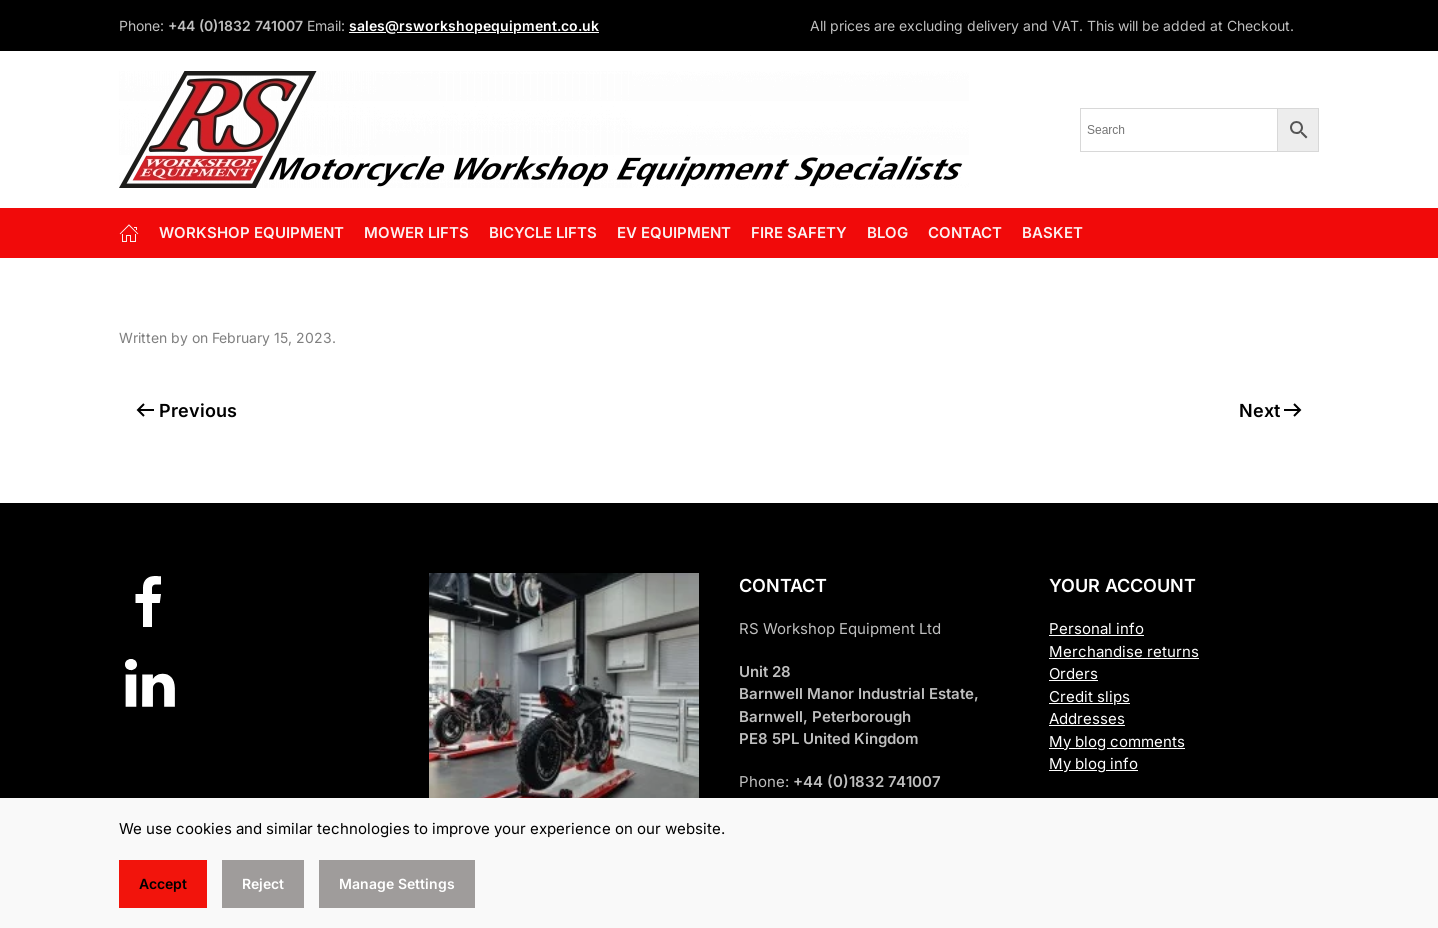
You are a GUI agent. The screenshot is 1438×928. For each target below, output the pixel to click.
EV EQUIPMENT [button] (674, 232)
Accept (163, 883)
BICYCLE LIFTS (543, 232)
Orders (1073, 673)
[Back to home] (544, 129)
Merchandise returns (1124, 651)
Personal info (1096, 628)
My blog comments (1117, 741)
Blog (887, 232)
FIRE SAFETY (799, 232)
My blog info (1093, 763)
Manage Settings (397, 883)
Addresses (1087, 718)
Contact (965, 232)
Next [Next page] (1271, 410)
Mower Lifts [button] (416, 232)
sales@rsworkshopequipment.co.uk (474, 25)
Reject (263, 883)
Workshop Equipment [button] (251, 232)
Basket (1052, 232)
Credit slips (1089, 696)
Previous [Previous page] (186, 410)
